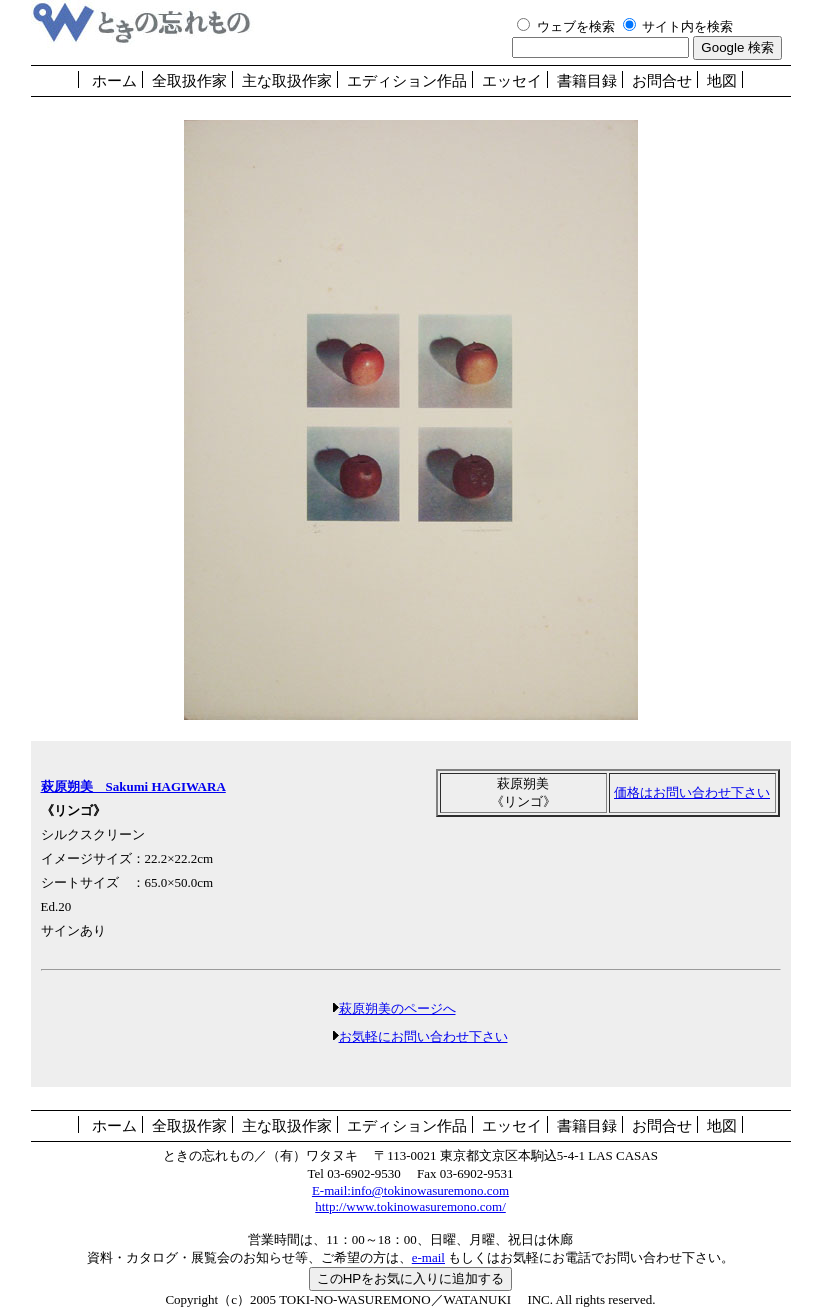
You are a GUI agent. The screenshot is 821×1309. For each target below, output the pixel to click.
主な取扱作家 (287, 81)
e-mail (428, 1257)
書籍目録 (587, 81)
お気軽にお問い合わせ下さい (423, 1036)
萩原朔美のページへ (397, 1008)
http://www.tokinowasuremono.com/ (410, 1206)
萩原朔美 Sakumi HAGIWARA (133, 786)
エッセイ (512, 81)
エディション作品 (407, 81)
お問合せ (662, 81)
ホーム (114, 81)
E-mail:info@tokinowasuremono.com (410, 1190)
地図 (722, 81)
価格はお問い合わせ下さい (692, 792)
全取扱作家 (189, 81)
